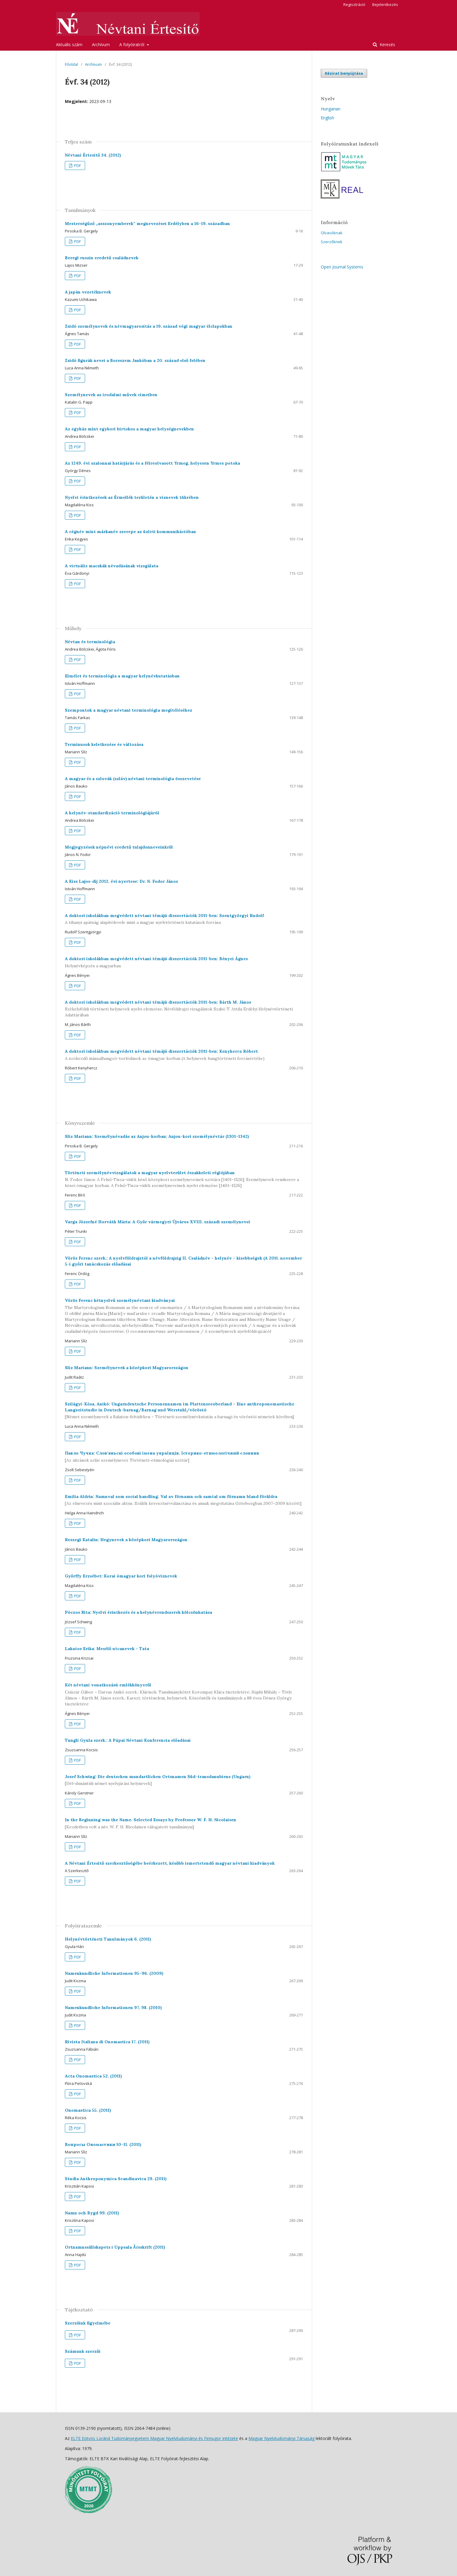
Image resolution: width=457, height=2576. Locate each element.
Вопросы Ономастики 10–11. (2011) (103, 2144)
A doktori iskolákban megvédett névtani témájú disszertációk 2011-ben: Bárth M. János (184, 1008)
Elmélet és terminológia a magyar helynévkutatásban (122, 676)
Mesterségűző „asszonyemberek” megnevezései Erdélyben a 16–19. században (147, 223)
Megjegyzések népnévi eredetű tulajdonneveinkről (119, 847)
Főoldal (71, 64)
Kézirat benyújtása (344, 73)
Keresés (386, 44)
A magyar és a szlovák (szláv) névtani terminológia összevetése (133, 778)
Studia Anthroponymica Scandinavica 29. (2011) (116, 2178)
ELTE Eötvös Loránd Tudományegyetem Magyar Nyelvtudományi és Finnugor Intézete (154, 2438)
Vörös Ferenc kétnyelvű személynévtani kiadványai (184, 1316)
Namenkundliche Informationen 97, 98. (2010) (113, 2007)
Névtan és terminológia (90, 641)
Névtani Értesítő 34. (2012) (93, 155)
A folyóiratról (132, 44)
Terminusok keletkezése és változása (104, 744)
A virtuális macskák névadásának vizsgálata (111, 565)
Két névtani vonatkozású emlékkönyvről (184, 1694)
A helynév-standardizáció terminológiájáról (112, 813)
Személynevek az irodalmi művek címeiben (111, 394)
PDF (77, 165)
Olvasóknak (331, 232)
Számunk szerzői (83, 2351)
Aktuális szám (69, 44)
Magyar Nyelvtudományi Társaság (281, 2438)
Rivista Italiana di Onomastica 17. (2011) (107, 2041)
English (327, 118)
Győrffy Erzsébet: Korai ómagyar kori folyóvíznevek (121, 1576)
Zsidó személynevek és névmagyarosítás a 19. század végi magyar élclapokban (148, 326)
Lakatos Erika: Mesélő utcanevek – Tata (107, 1648)
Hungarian (330, 109)
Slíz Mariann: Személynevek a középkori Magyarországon (126, 1367)
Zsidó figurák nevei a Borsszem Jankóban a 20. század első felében (135, 360)
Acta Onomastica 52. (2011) (93, 2076)
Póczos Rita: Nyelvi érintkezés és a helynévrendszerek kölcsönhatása (138, 1612)
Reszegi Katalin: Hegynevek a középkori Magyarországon (126, 1539)
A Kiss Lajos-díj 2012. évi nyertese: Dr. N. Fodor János (121, 881)
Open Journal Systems (342, 267)
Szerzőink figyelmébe (87, 2323)
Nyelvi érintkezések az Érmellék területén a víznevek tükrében (132, 497)
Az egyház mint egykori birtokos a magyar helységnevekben (129, 429)
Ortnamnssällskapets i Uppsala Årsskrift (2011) (115, 2247)
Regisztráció (354, 4)
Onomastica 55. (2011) (88, 2110)
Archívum (101, 44)
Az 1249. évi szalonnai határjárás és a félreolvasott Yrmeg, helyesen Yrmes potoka (152, 463)
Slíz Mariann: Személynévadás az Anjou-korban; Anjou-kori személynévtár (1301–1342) (157, 1136)
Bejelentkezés (385, 4)
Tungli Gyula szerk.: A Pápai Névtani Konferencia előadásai (128, 1740)
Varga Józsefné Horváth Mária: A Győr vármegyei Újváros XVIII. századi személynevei (157, 1221)
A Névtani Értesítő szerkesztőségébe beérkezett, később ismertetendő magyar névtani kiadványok (170, 1863)
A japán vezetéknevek (88, 292)
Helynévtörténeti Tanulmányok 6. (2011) (108, 1939)
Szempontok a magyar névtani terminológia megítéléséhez (128, 710)
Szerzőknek (331, 241)
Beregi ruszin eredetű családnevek (101, 257)
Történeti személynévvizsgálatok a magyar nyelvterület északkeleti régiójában (184, 1179)
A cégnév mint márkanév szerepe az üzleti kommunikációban (130, 531)
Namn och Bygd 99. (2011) (92, 2213)
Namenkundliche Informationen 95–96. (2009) (114, 1973)
